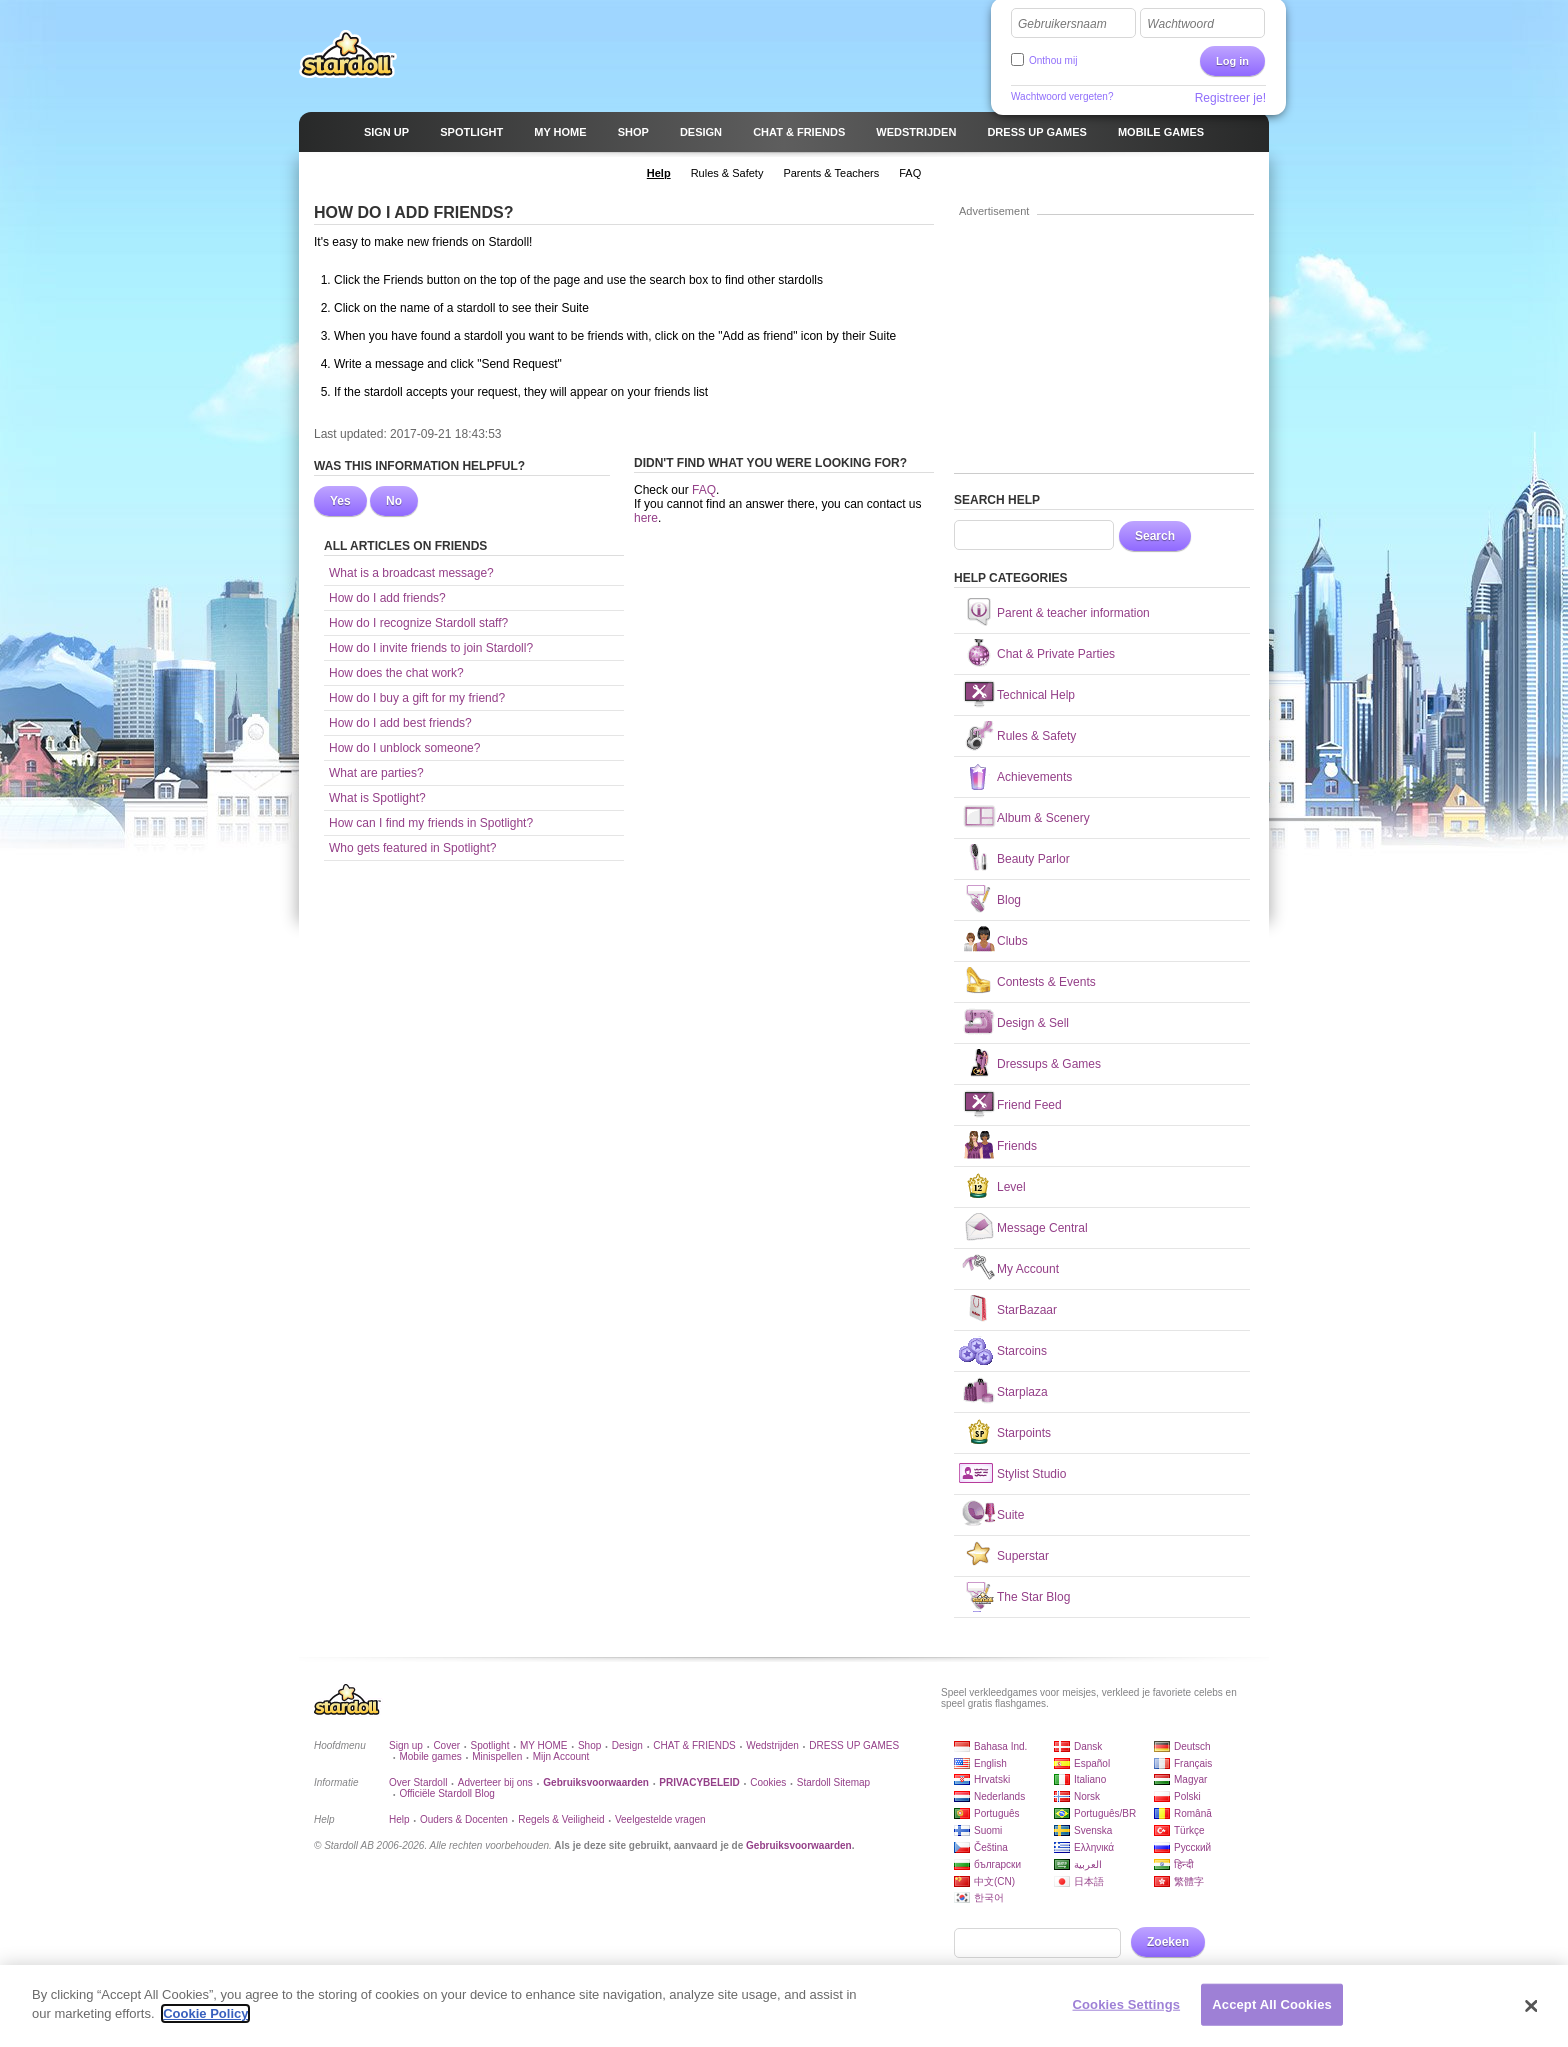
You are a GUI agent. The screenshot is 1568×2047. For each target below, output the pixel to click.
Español (1092, 1763)
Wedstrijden (772, 1745)
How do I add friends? (387, 598)
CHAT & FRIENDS (694, 1745)
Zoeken (1168, 1942)
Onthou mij (1053, 60)
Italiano (1090, 1779)
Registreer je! (1230, 98)
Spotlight (490, 1745)
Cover (446, 1745)
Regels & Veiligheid (561, 1819)
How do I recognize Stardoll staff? (418, 623)
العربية (1088, 1864)
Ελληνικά (1094, 1847)
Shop (589, 1745)
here (646, 518)
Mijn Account (561, 1756)
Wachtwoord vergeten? (1062, 96)
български (997, 1864)
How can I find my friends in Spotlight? (431, 823)
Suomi (988, 1830)
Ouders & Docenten (464, 1819)
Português (997, 1813)
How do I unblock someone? (404, 748)
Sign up (406, 1745)
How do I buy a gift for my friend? (417, 698)
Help (399, 1819)
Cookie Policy (205, 2017)
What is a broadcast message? (411, 573)
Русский (1192, 1847)
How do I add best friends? (400, 723)
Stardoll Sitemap (833, 1782)
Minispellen (497, 1756)
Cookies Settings (1127, 2007)
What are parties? (376, 773)
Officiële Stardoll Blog (446, 1793)
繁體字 (1189, 1881)
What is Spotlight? (377, 798)
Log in (1232, 61)
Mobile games (430, 1756)
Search (1155, 536)
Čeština (991, 1847)
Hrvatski (992, 1779)
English (990, 1763)
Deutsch (1192, 1746)
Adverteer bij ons (495, 1782)
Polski (1187, 1796)
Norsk (1087, 1796)
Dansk (1088, 1746)
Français (1193, 1763)
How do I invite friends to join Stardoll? (431, 648)
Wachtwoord (1180, 24)
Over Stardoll (418, 1782)
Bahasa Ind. (1000, 1746)
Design (627, 1745)
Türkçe (1189, 1830)
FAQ (704, 490)
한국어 (989, 1897)
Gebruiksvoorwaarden (799, 1845)
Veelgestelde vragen (660, 1819)
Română (1193, 1813)
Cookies (768, 1782)
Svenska (1093, 1830)
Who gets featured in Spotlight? (412, 848)
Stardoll (348, 54)
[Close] (1532, 2010)
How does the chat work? (396, 673)
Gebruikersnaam (1062, 24)
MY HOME (544, 1745)
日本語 (1089, 1881)
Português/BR (1105, 1813)
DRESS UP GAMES (854, 1745)
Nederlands (999, 1796)
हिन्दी (1184, 1864)
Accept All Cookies (1272, 2007)
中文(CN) (994, 1881)
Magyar (1190, 1779)
